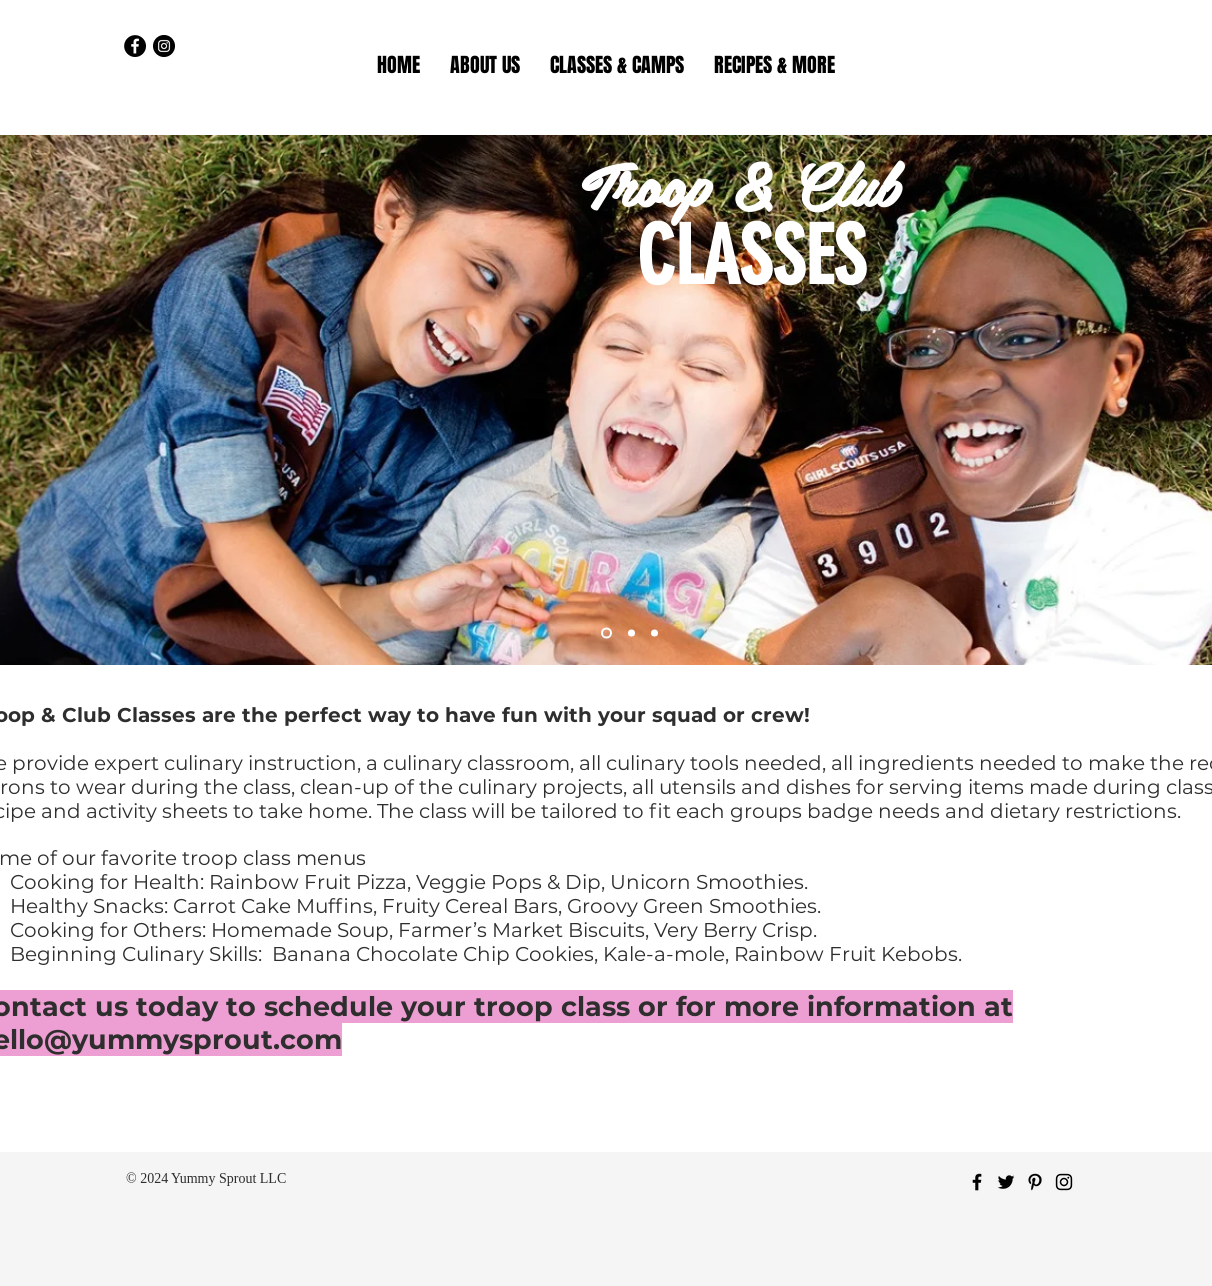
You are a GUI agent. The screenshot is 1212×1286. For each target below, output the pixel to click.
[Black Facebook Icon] (977, 1182)
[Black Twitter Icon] (1006, 1182)
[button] (617, 65)
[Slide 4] (654, 633)
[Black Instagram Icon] (1064, 1182)
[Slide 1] (606, 633)
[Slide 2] (631, 633)
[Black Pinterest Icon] (1035, 1182)
